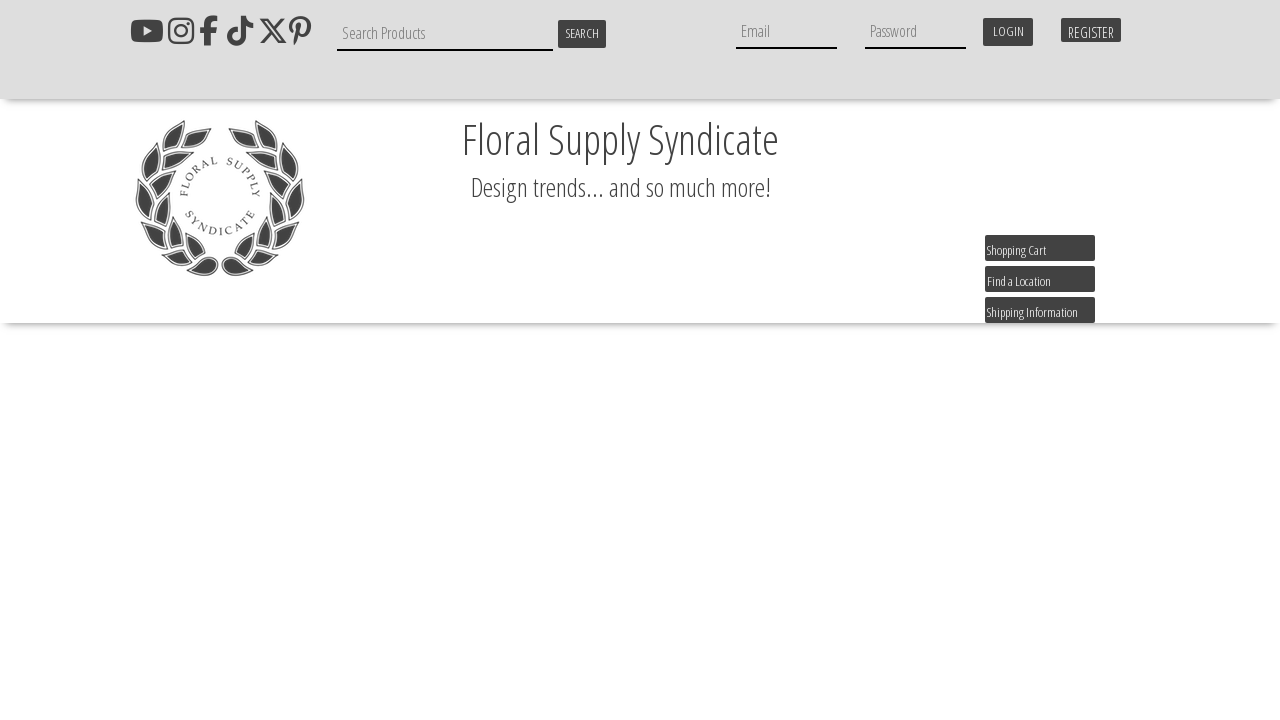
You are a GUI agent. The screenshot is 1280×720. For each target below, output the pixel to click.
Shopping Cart (1016, 250)
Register (1091, 32)
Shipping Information (1032, 312)
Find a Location (1019, 281)
